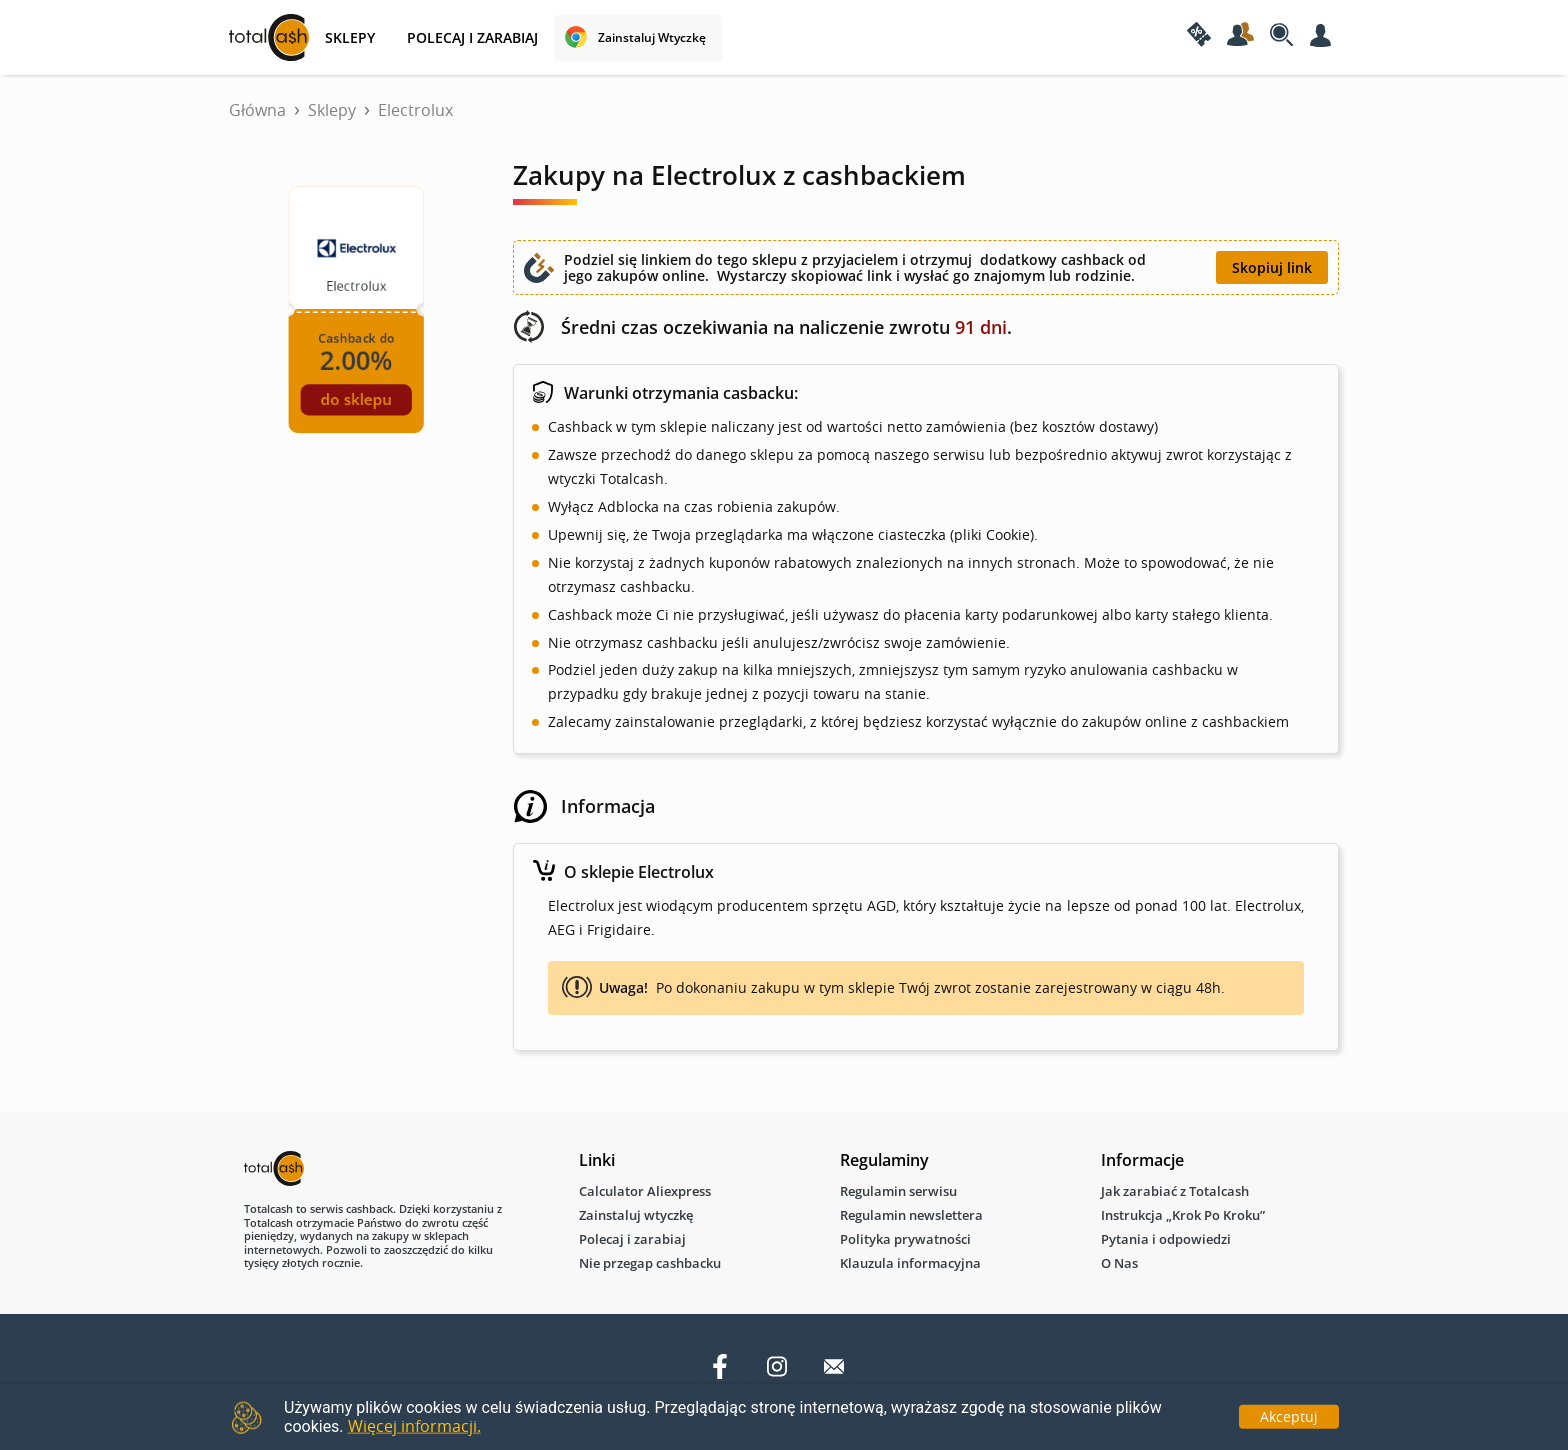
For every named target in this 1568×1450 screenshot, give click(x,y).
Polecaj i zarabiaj (472, 37)
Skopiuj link (1272, 267)
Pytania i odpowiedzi (1166, 1239)
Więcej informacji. (414, 1426)
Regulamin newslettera (911, 1215)
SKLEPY (350, 37)
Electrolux (415, 110)
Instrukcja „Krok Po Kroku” (1183, 1215)
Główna (257, 110)
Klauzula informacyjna (910, 1263)
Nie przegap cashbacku (650, 1263)
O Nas (1119, 1263)
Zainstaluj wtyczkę (652, 37)
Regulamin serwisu (898, 1191)
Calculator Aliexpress (645, 1191)
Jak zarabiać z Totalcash (1175, 1191)
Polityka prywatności (905, 1239)
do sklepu (355, 400)
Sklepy (332, 110)
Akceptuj (1289, 1415)
